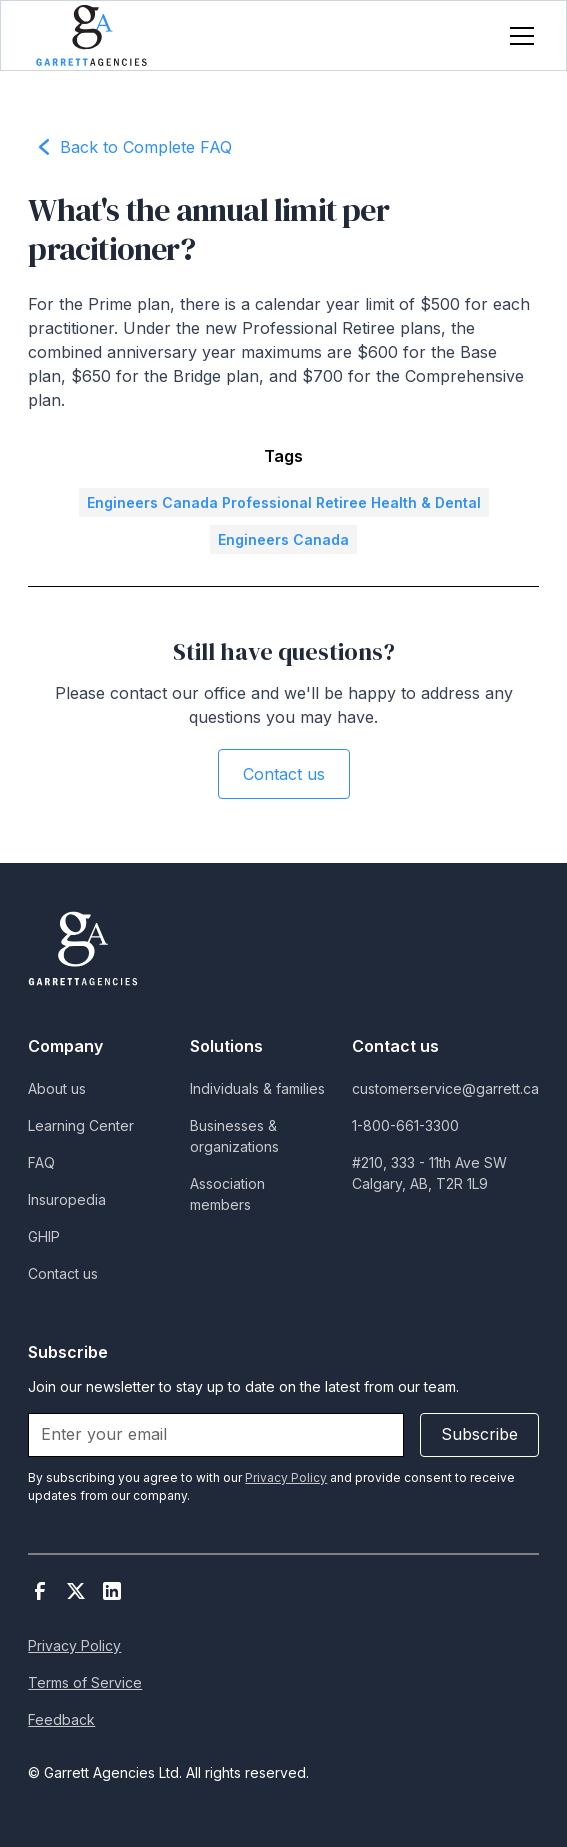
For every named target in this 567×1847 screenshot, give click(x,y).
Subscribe (479, 1434)
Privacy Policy (74, 1645)
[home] (91, 35)
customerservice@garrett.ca (445, 1088)
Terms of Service (85, 1682)
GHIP (44, 1236)
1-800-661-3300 (405, 1125)
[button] (518, 36)
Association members (227, 1194)
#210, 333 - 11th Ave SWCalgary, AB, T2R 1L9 (429, 1173)
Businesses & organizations (234, 1136)
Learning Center (81, 1125)
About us (57, 1088)
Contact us (284, 774)
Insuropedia (67, 1199)
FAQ (41, 1162)
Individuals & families (257, 1088)
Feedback (61, 1719)
